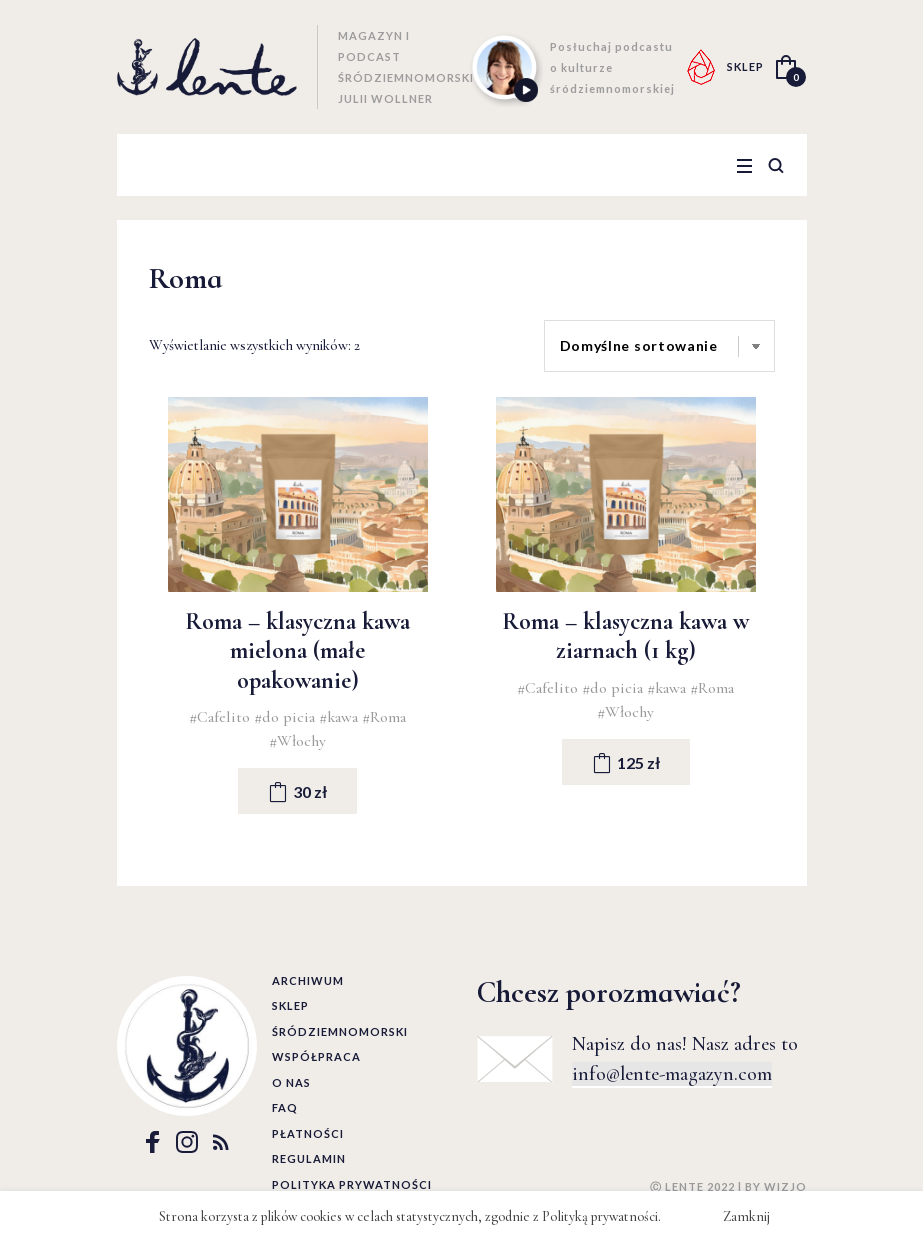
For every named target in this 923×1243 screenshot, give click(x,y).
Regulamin (309, 1158)
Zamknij (746, 1216)
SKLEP (745, 66)
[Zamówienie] (659, 346)
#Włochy (297, 741)
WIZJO (785, 1186)
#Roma (384, 717)
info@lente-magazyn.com (672, 1074)
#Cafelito (221, 717)
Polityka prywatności (352, 1184)
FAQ (285, 1107)
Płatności (308, 1133)
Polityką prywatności (600, 1216)
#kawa (340, 717)
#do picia (286, 717)
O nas (291, 1082)
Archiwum (308, 980)
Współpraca (316, 1056)
